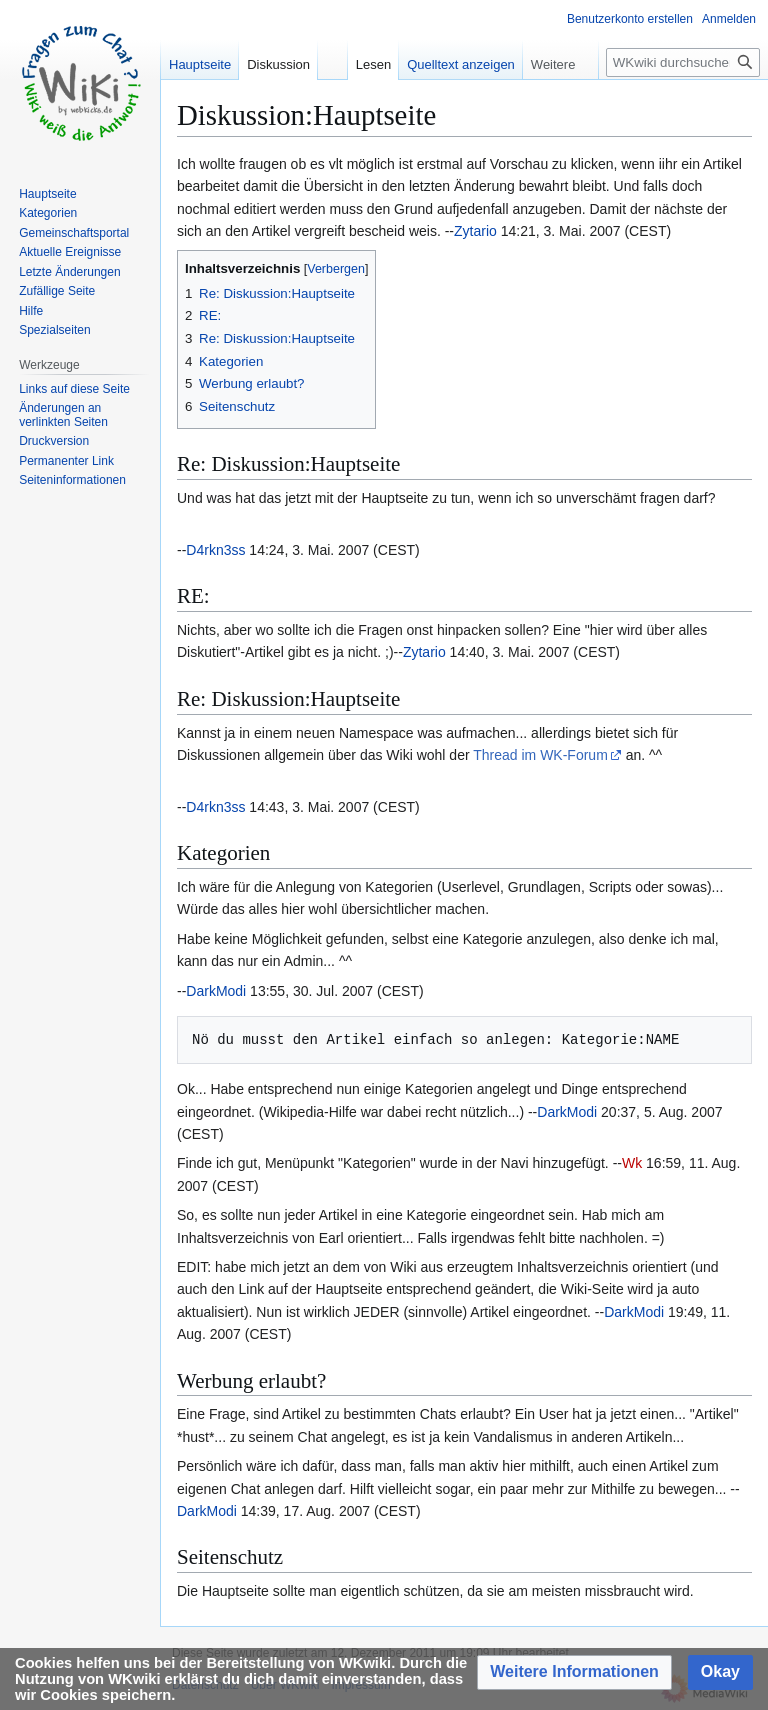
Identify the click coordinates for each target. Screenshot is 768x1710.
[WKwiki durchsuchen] (683, 62)
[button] (574, 1672)
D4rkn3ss (215, 550)
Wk (632, 1163)
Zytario (475, 231)
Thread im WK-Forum (540, 755)
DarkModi (216, 991)
